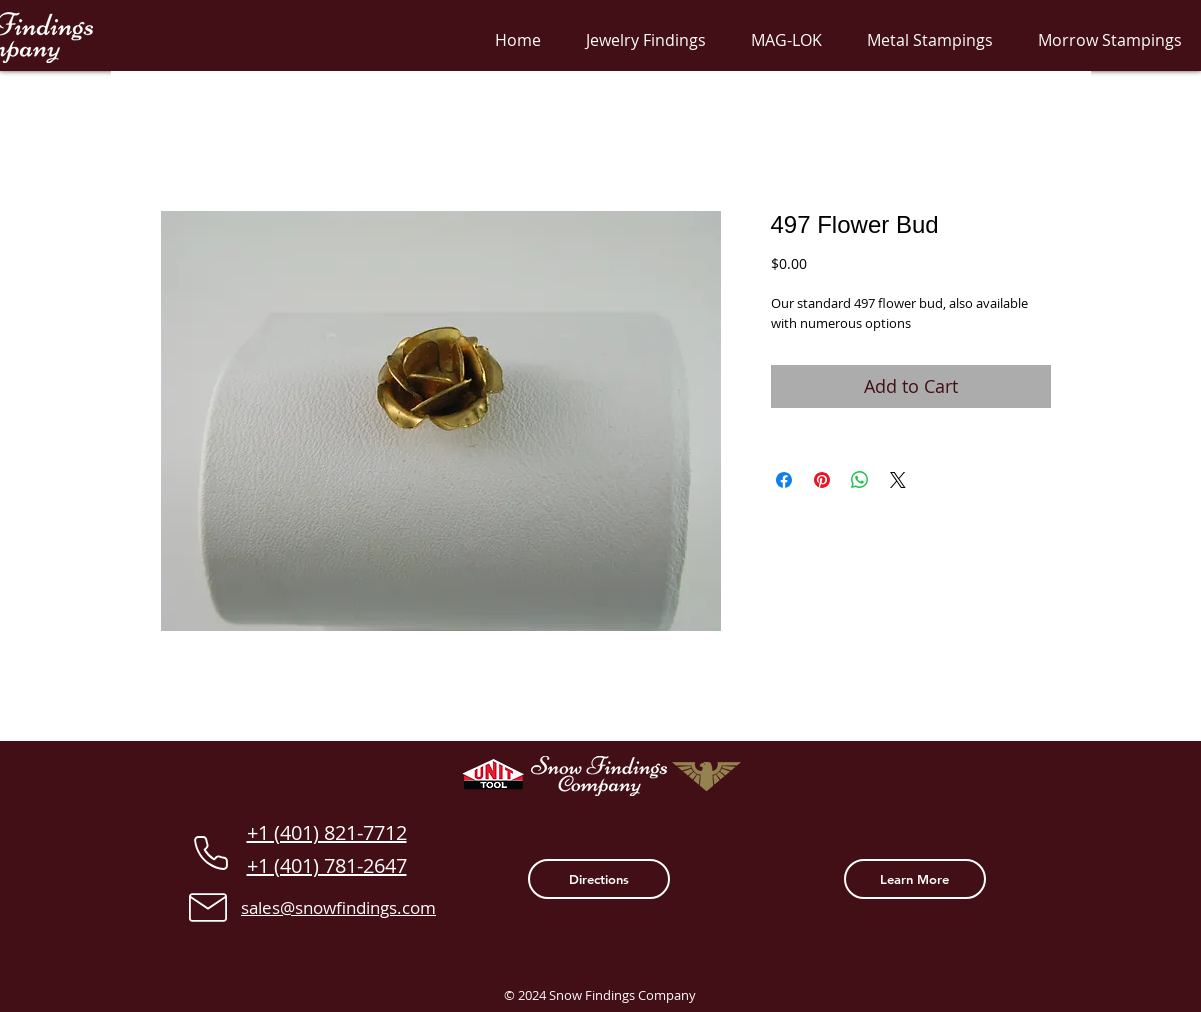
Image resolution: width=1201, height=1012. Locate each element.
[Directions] (599, 879)
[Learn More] (915, 879)
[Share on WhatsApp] (860, 480)
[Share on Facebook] (784, 480)
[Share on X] (898, 480)
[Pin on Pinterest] (822, 480)
